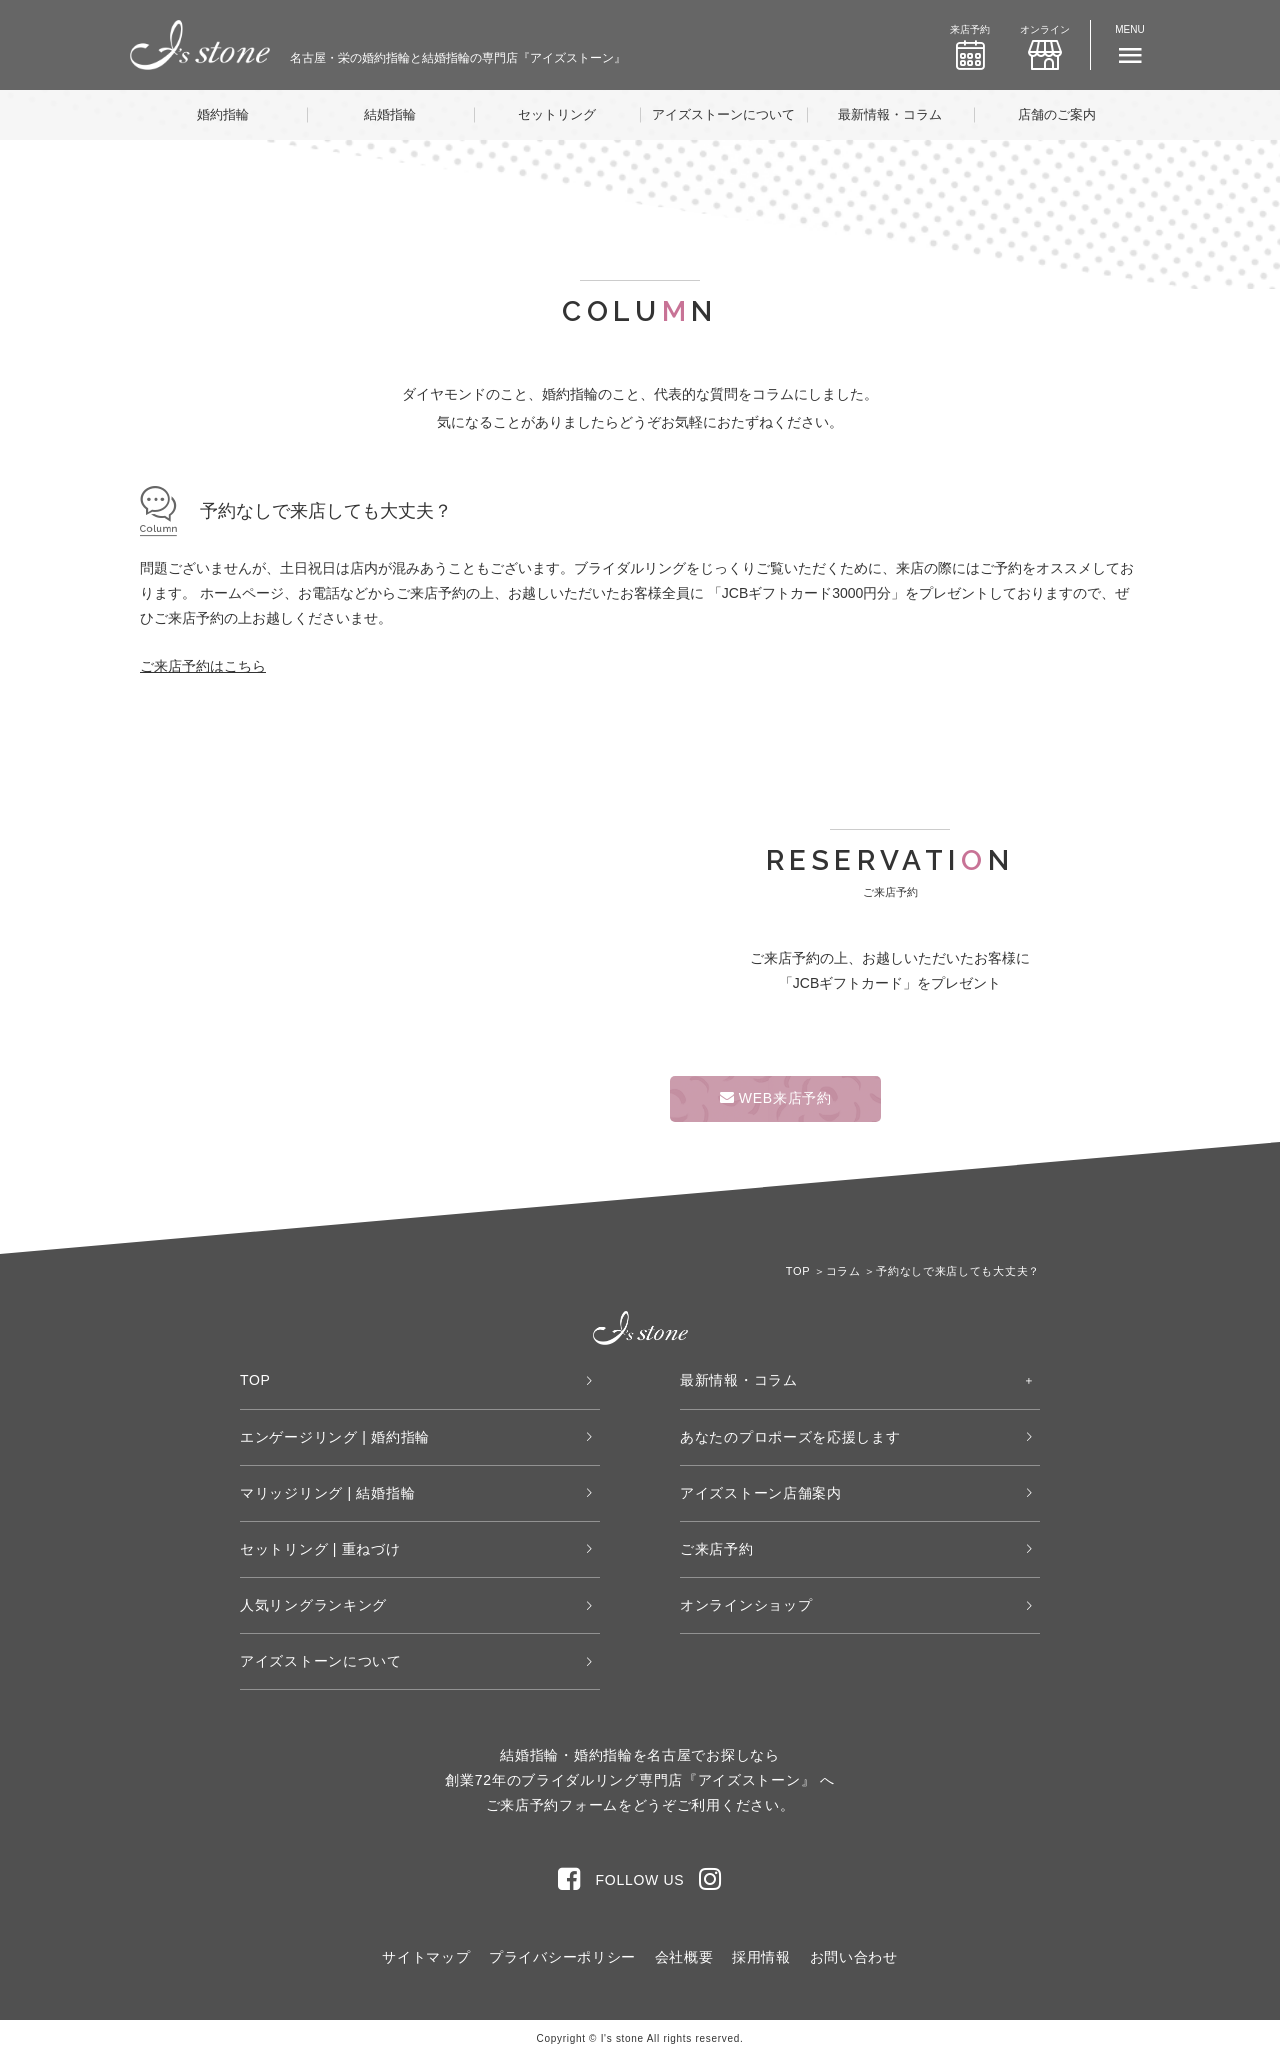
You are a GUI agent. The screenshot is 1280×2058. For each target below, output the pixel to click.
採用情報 (761, 1957)
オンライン (1045, 47)
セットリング (557, 114)
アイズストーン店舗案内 (761, 1493)
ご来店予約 (717, 1549)
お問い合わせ (854, 1957)
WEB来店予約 (776, 1098)
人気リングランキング (313, 1605)
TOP (255, 1380)
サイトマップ (426, 1957)
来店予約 (970, 47)
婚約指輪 (223, 114)
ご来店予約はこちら (203, 666)
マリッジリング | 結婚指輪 (327, 1493)
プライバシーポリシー (562, 1957)
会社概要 (684, 1957)
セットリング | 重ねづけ (320, 1549)
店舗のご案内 (1057, 114)
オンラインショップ (746, 1605)
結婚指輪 (390, 114)
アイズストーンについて (723, 114)
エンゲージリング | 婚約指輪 (335, 1437)
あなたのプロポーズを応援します (790, 1437)
